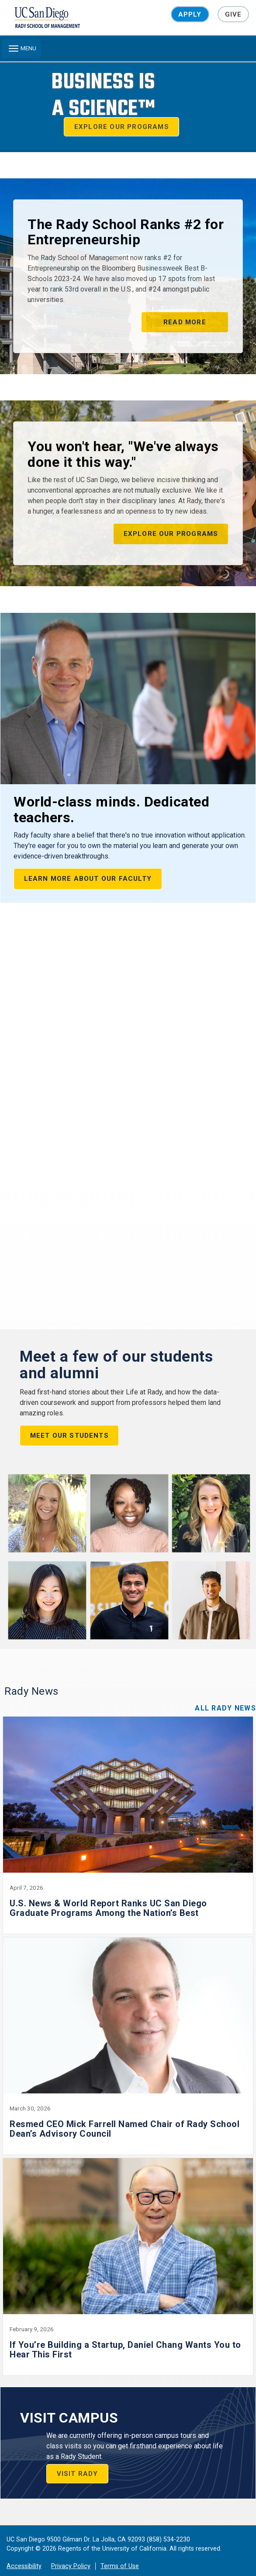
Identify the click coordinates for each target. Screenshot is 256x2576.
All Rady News (225, 1694)
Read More (184, 322)
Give (233, 14)
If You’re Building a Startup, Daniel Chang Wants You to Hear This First (125, 2335)
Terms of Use (119, 2551)
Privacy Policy (70, 2551)
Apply (190, 14)
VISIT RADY (77, 2459)
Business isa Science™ (103, 95)
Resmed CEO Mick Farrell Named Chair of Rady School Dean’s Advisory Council (124, 2114)
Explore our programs (171, 534)
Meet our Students (69, 1421)
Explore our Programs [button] (121, 127)
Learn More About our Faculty (88, 879)
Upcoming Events (78, 936)
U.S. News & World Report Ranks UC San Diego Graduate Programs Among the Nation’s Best (108, 1894)
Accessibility (24, 2551)
